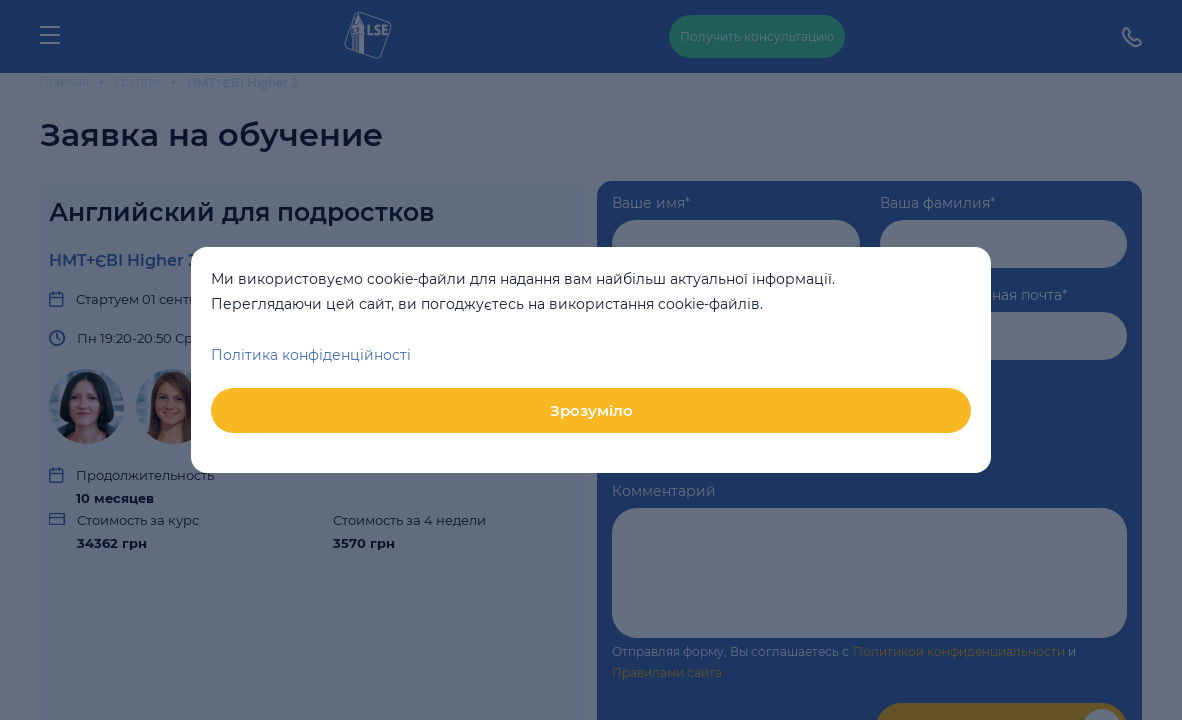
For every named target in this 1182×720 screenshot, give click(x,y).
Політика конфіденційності (311, 355)
